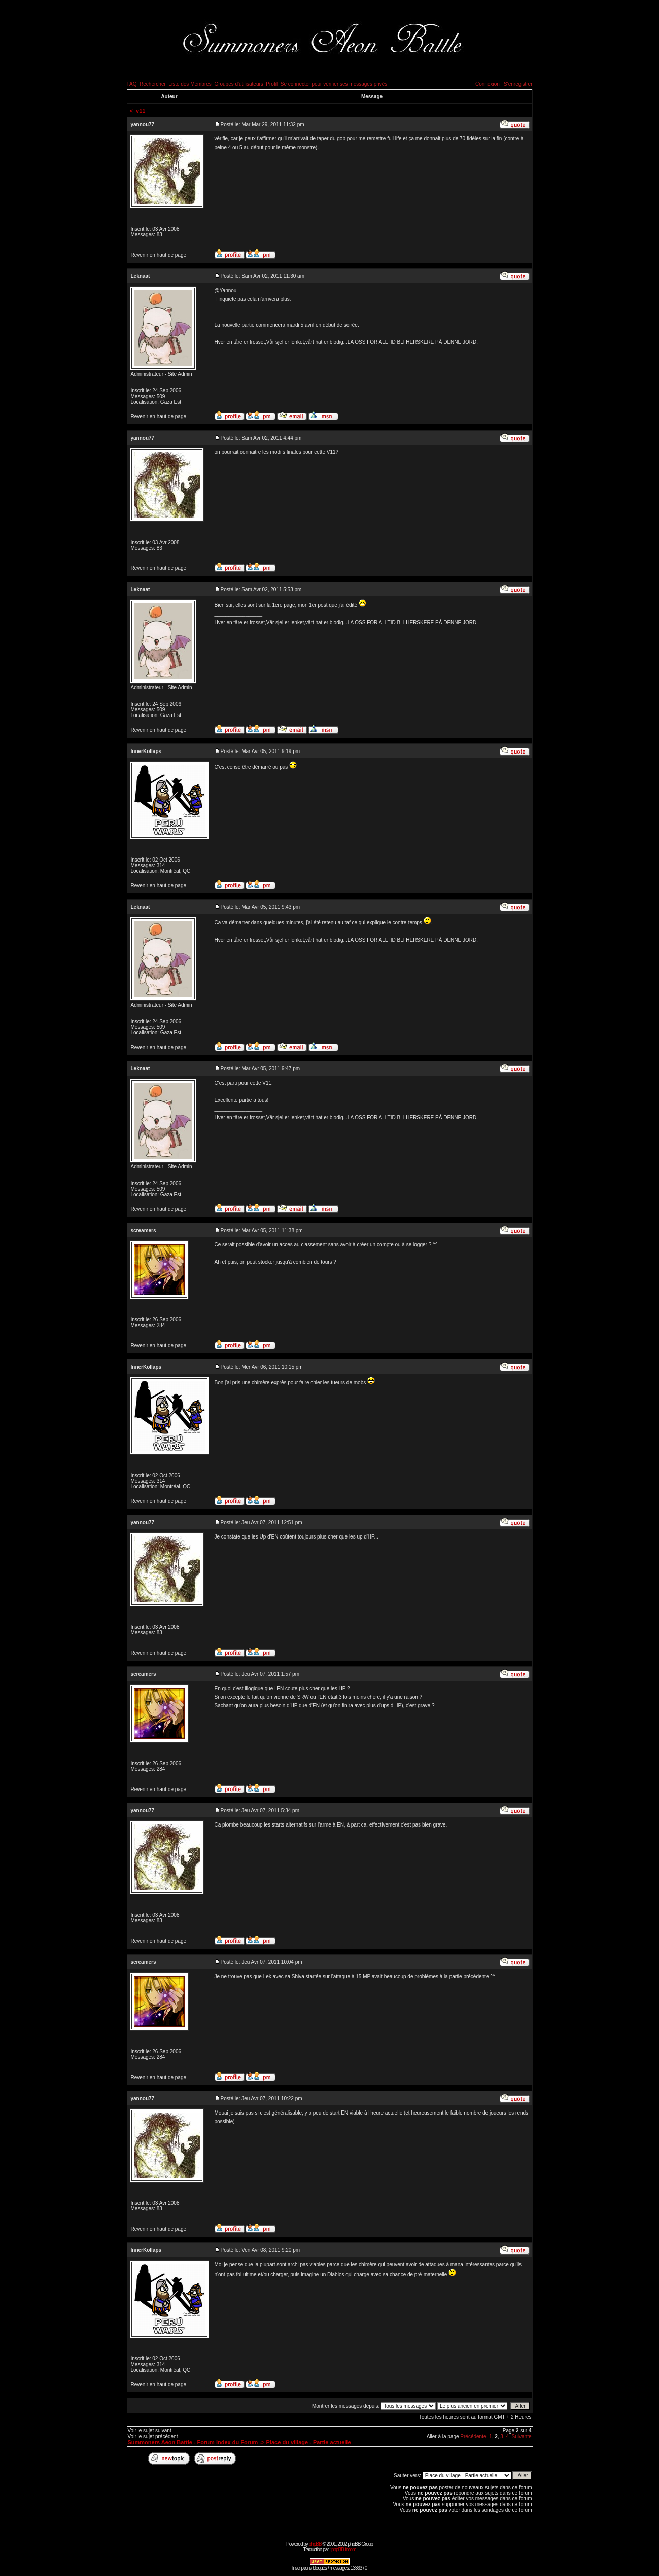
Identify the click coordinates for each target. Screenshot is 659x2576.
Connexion (487, 84)
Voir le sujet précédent (153, 2436)
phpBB (315, 2544)
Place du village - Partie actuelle (308, 2442)
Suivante (522, 2436)
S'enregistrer (518, 84)
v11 (140, 111)
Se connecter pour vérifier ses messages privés (334, 84)
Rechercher (153, 84)
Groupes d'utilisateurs (238, 84)
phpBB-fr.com (343, 2549)
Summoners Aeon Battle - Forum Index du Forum (193, 2442)
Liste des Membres (189, 84)
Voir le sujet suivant (149, 2431)
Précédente (473, 2436)
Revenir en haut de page (159, 255)
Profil (272, 84)
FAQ (132, 84)
